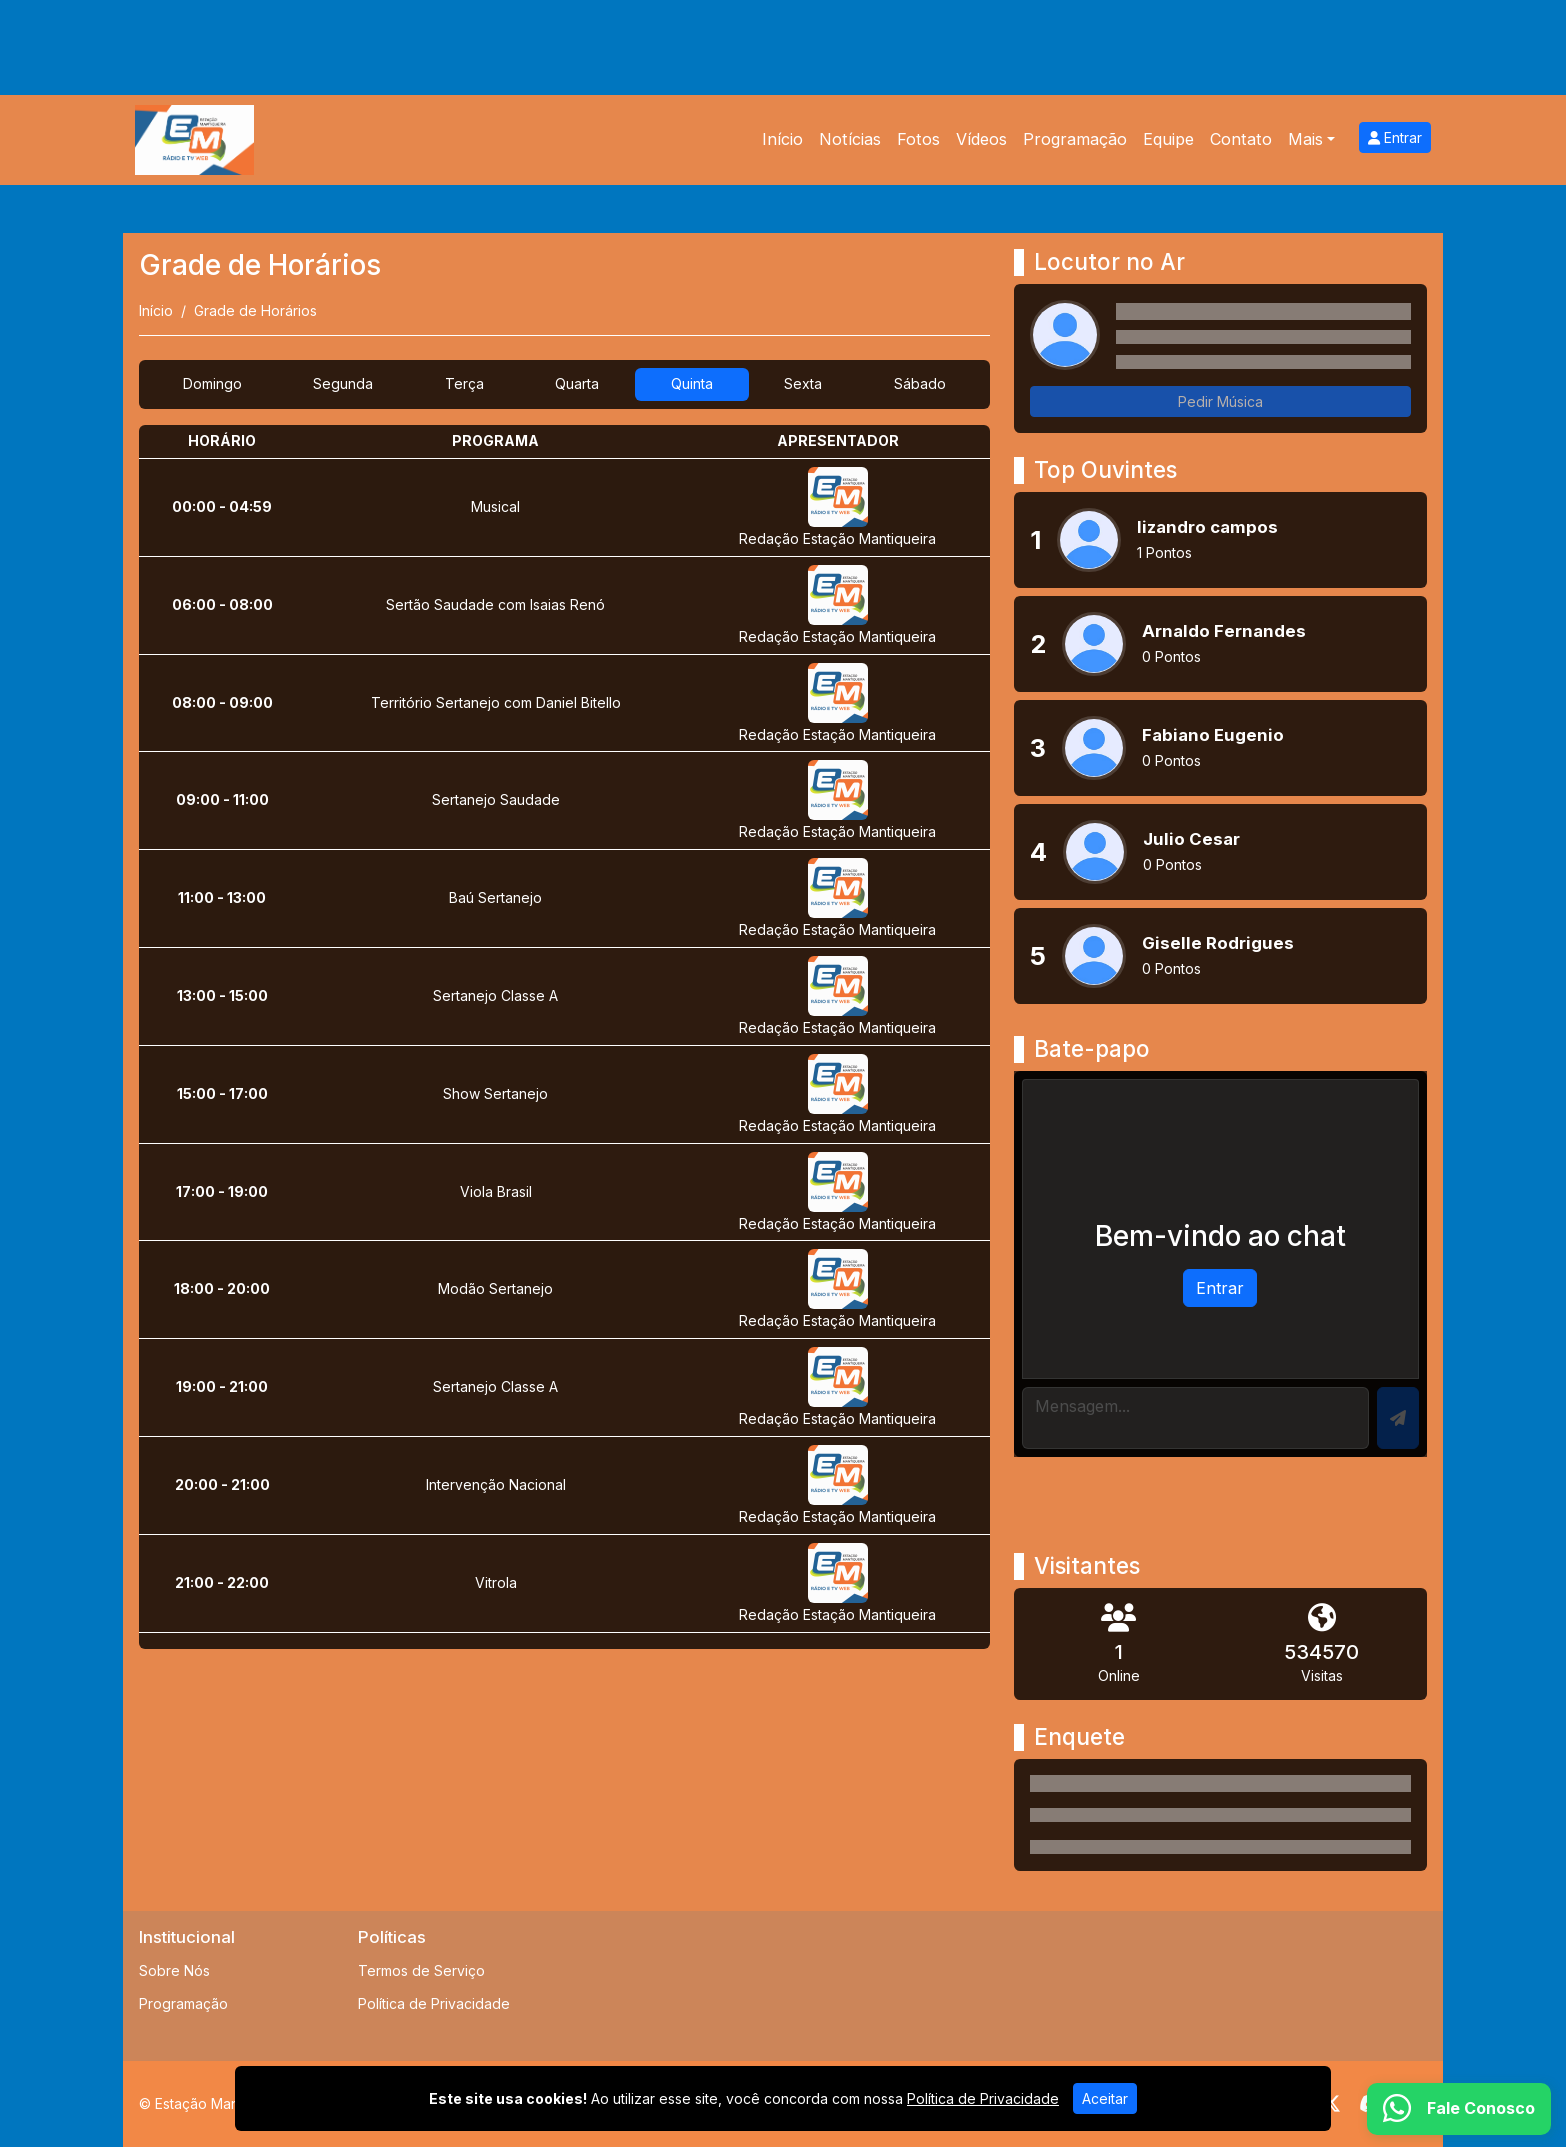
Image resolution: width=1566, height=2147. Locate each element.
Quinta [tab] (692, 383)
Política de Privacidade (434, 2003)
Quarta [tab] (577, 383)
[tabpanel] (564, 1036)
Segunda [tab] (343, 383)
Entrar (1395, 137)
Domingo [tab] (212, 383)
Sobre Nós (174, 1970)
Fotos (918, 139)
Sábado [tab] (920, 383)
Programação (1075, 139)
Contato (1241, 139)
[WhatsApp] (1459, 2109)
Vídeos (981, 139)
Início (782, 139)
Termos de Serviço (421, 1970)
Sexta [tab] (803, 383)
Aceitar (1105, 2098)
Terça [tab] (464, 383)
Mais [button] (1305, 139)
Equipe (1168, 139)
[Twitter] (1331, 2104)
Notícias (850, 139)
